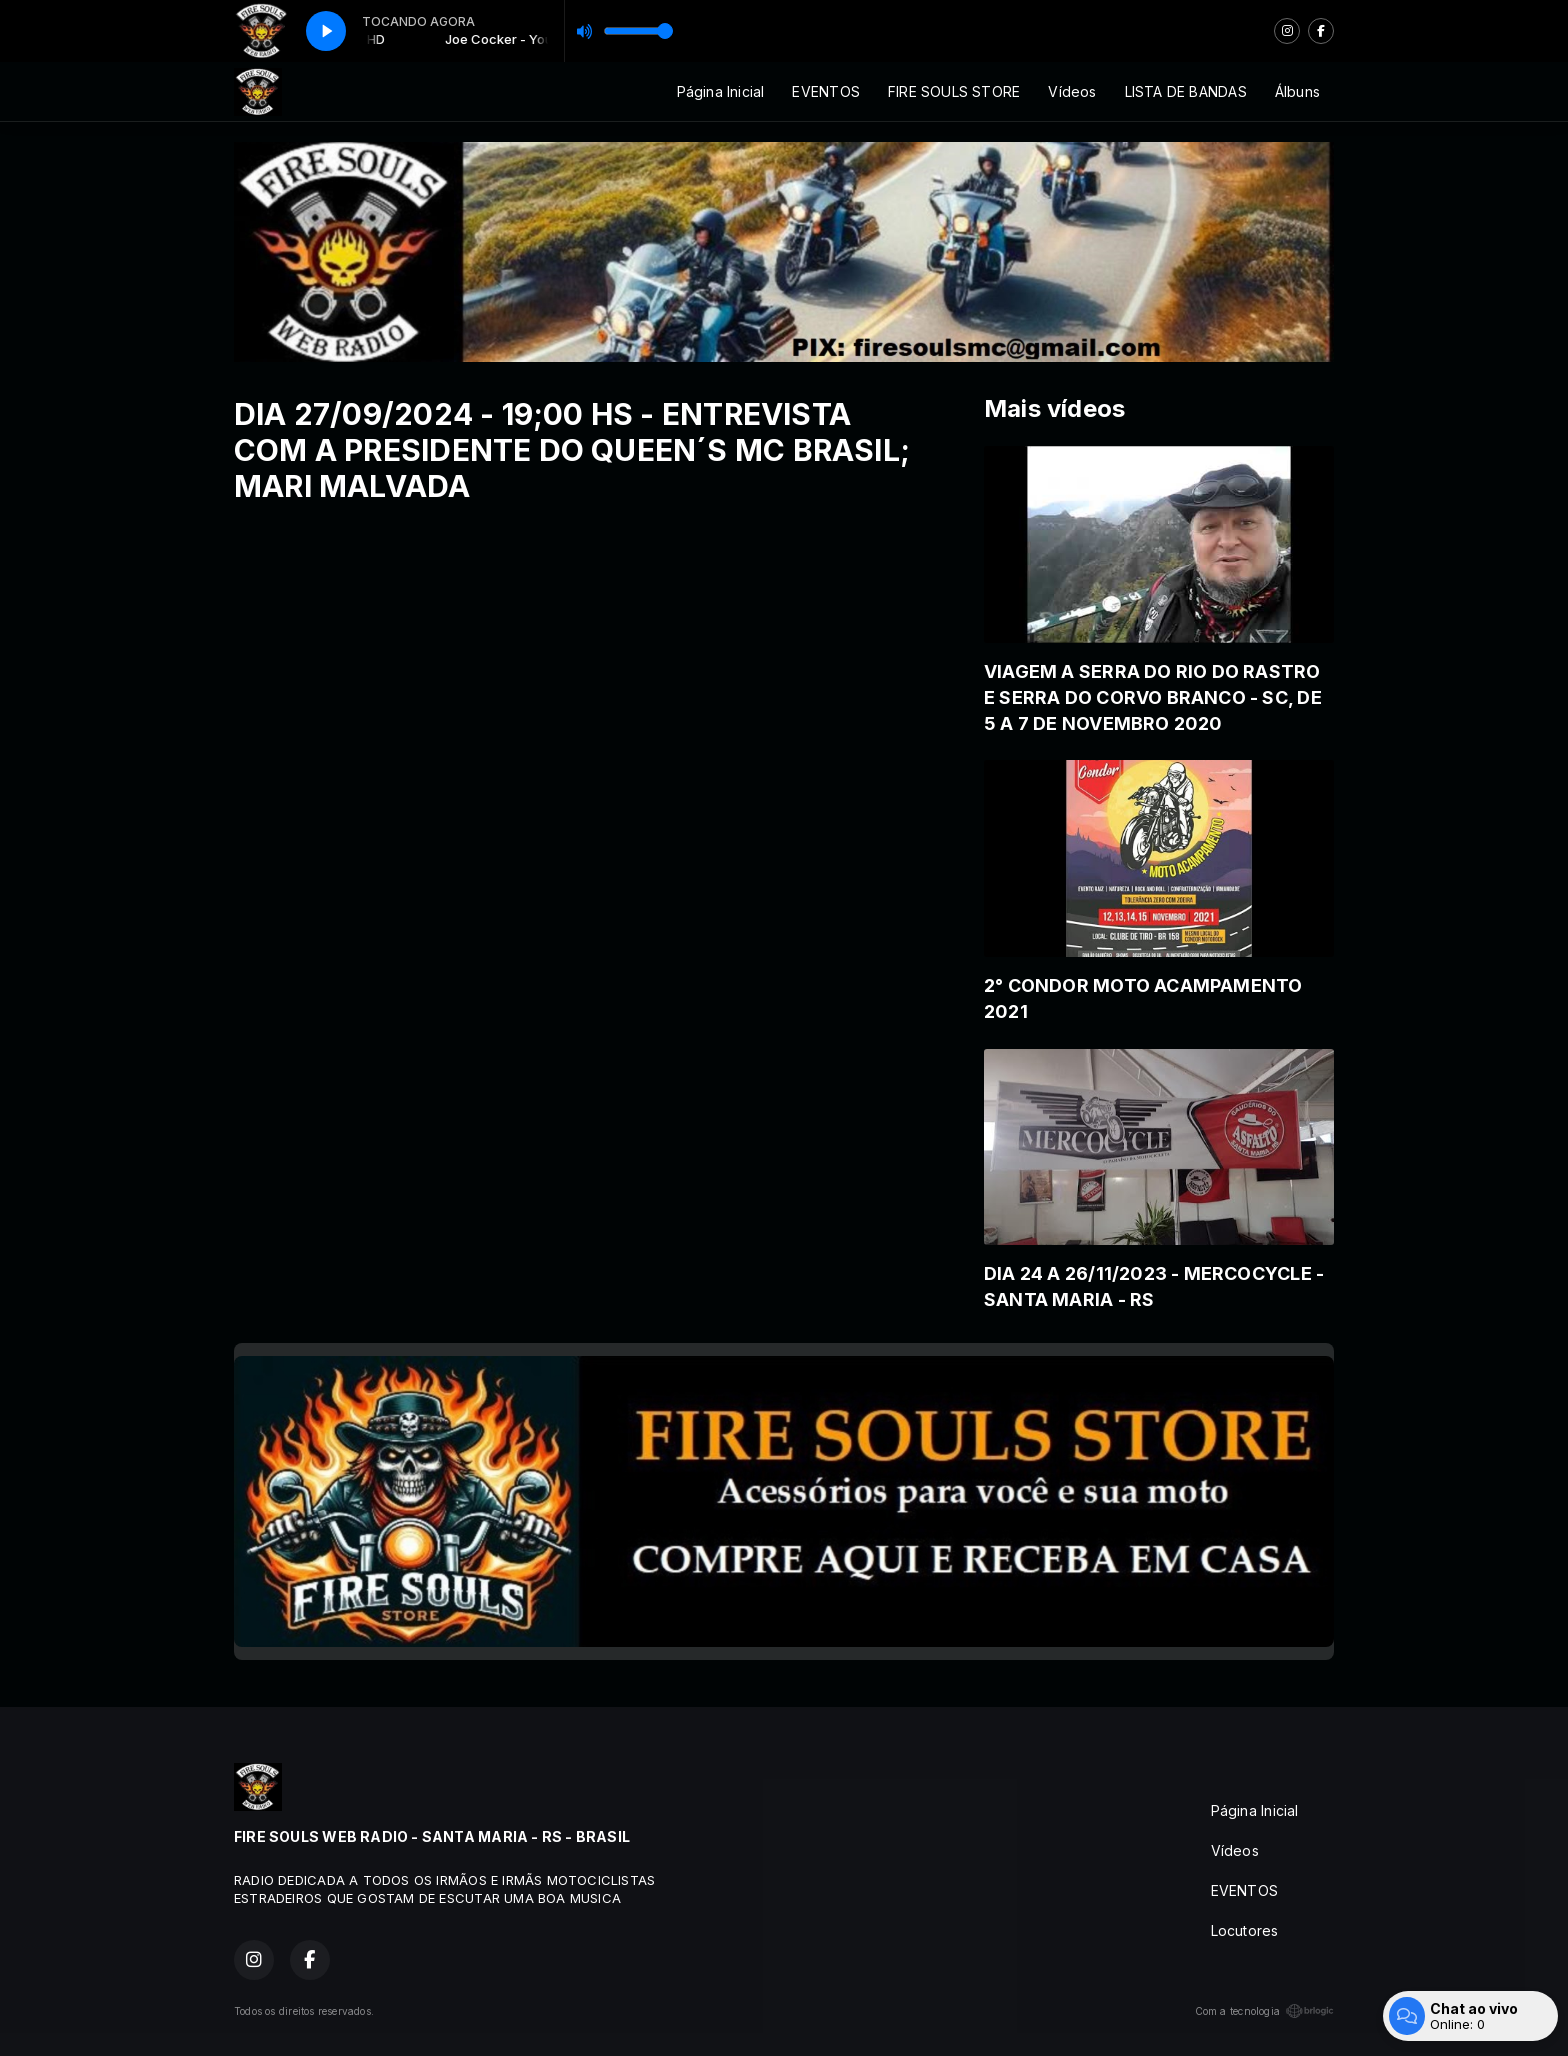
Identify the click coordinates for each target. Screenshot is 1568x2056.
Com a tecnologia (1264, 2011)
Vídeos (1072, 91)
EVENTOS (825, 91)
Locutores (1245, 1930)
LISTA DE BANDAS (1186, 91)
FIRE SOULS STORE (954, 91)
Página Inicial (721, 91)
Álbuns (1297, 91)
